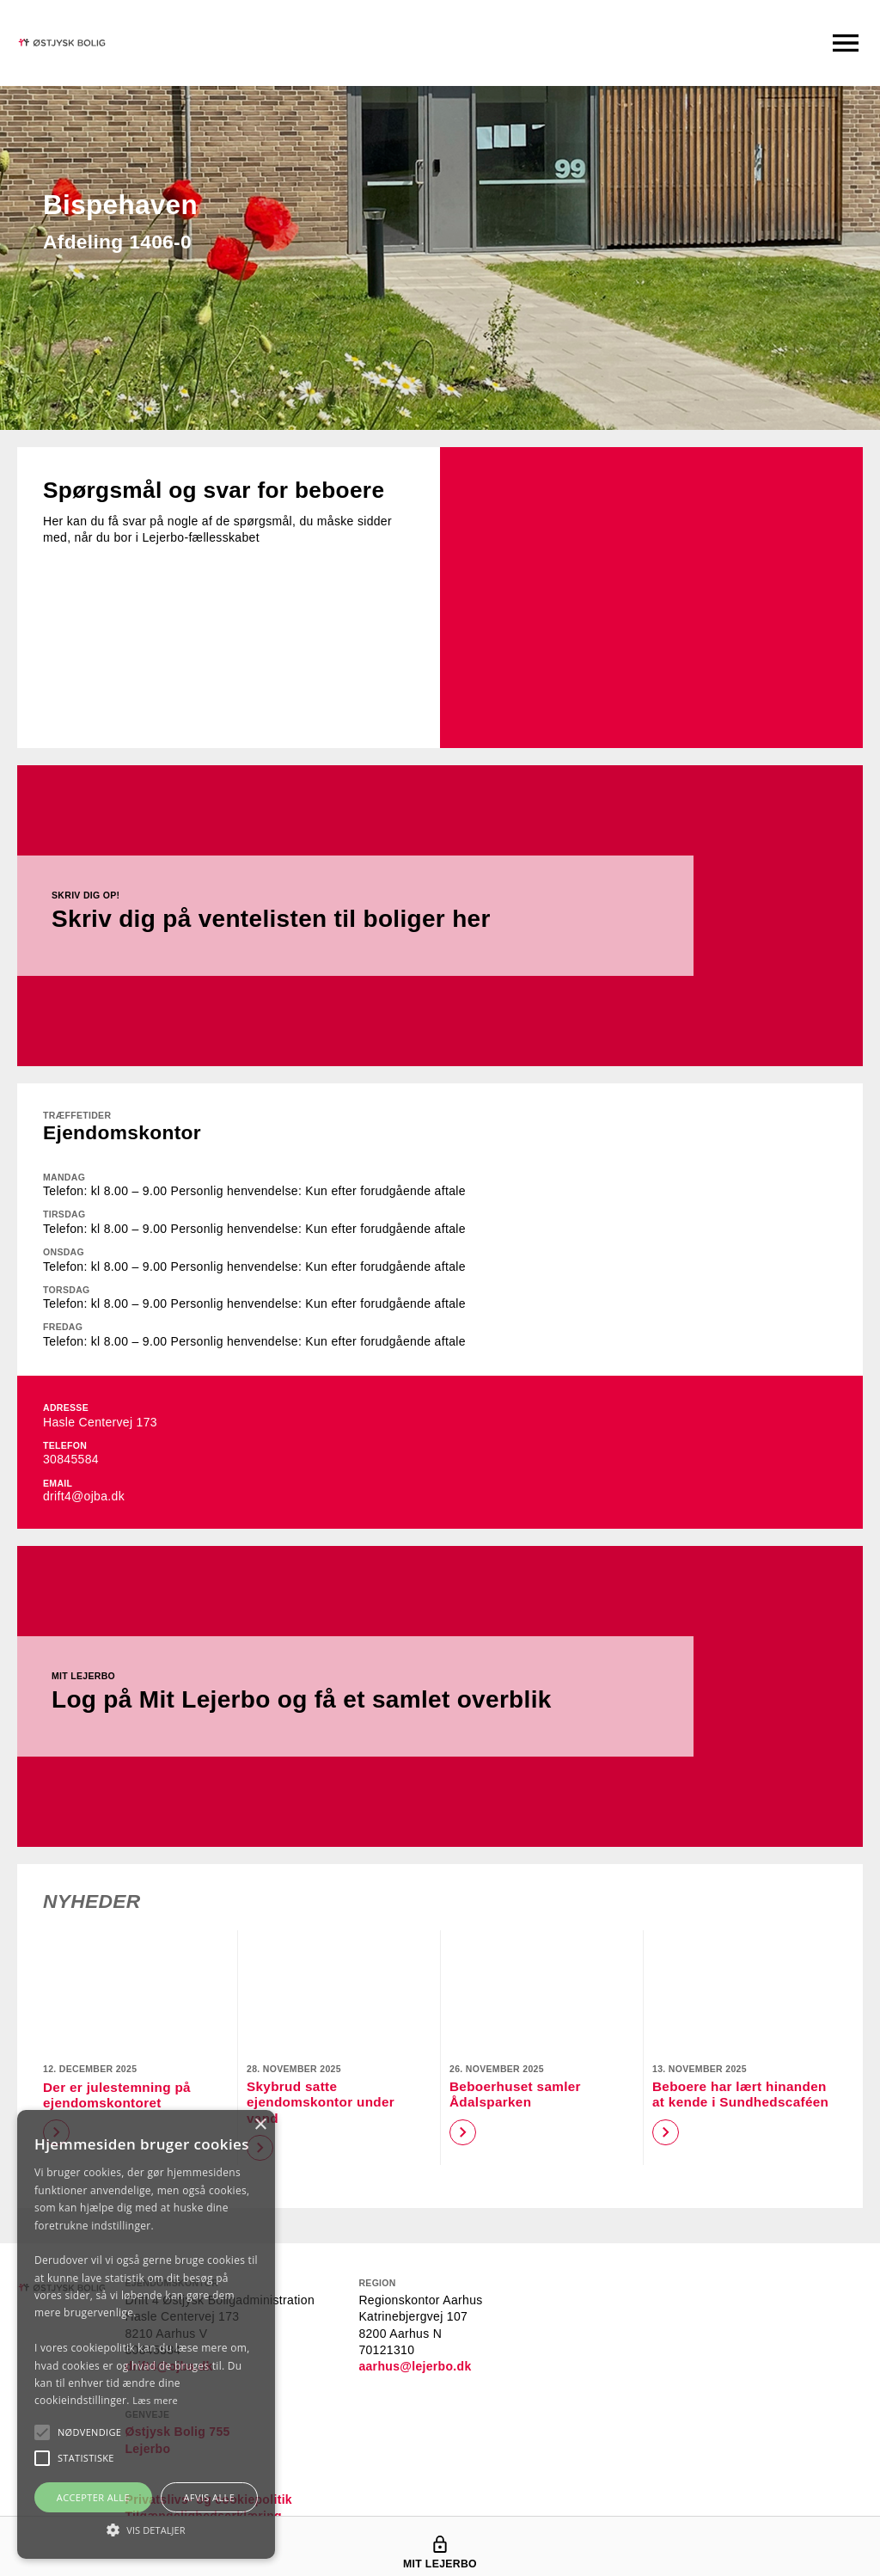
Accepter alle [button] (93, 2497)
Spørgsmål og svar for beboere (223, 490)
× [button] (260, 2125)
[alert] (146, 2334)
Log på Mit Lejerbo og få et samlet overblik (311, 1699)
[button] (89, 2432)
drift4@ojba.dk (84, 1496)
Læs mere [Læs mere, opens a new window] (155, 2400)
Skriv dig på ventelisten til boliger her (281, 918)
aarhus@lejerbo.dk (414, 2366)
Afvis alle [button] (209, 2497)
